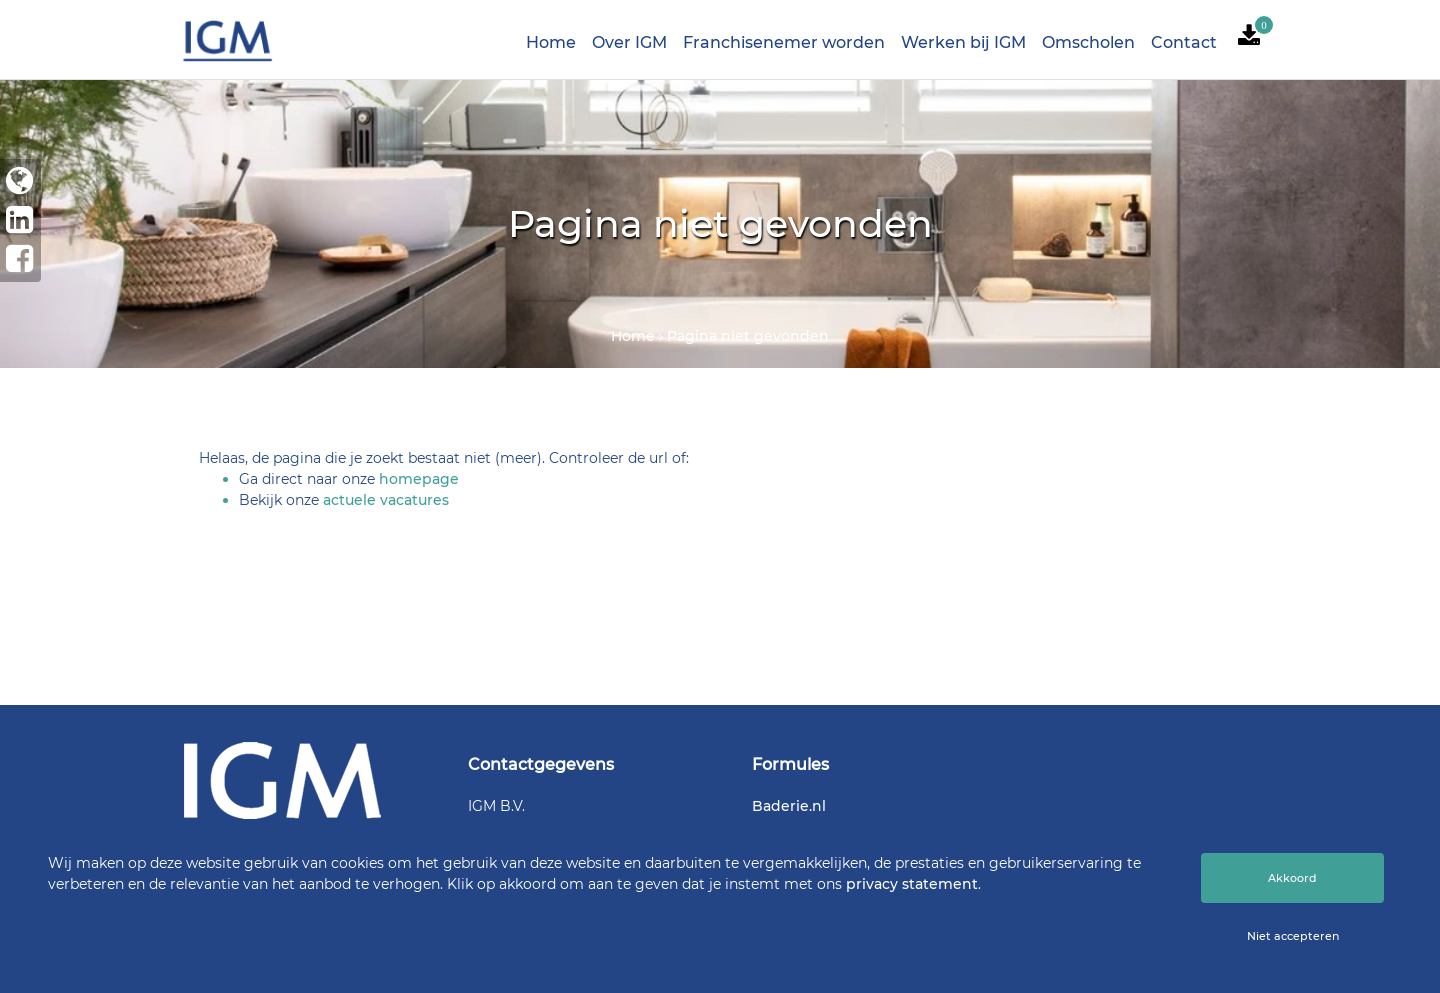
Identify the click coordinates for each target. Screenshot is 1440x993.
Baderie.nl (789, 806)
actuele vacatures (386, 500)
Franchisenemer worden (784, 42)
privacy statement (912, 884)
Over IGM (629, 42)
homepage (419, 479)
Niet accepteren (1293, 936)
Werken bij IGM (963, 42)
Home (551, 42)
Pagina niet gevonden (748, 336)
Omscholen (1088, 42)
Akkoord (1292, 878)
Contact (1184, 42)
